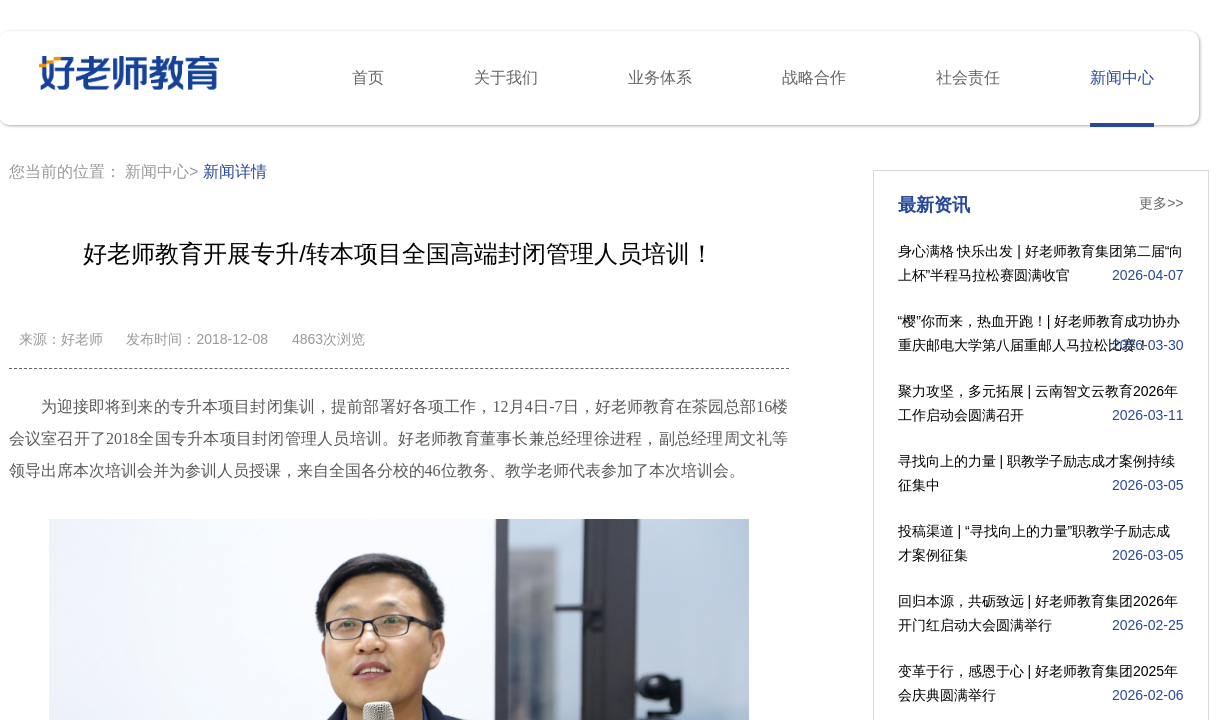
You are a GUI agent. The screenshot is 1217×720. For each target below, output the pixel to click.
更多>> (1161, 203)
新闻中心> (161, 171)
